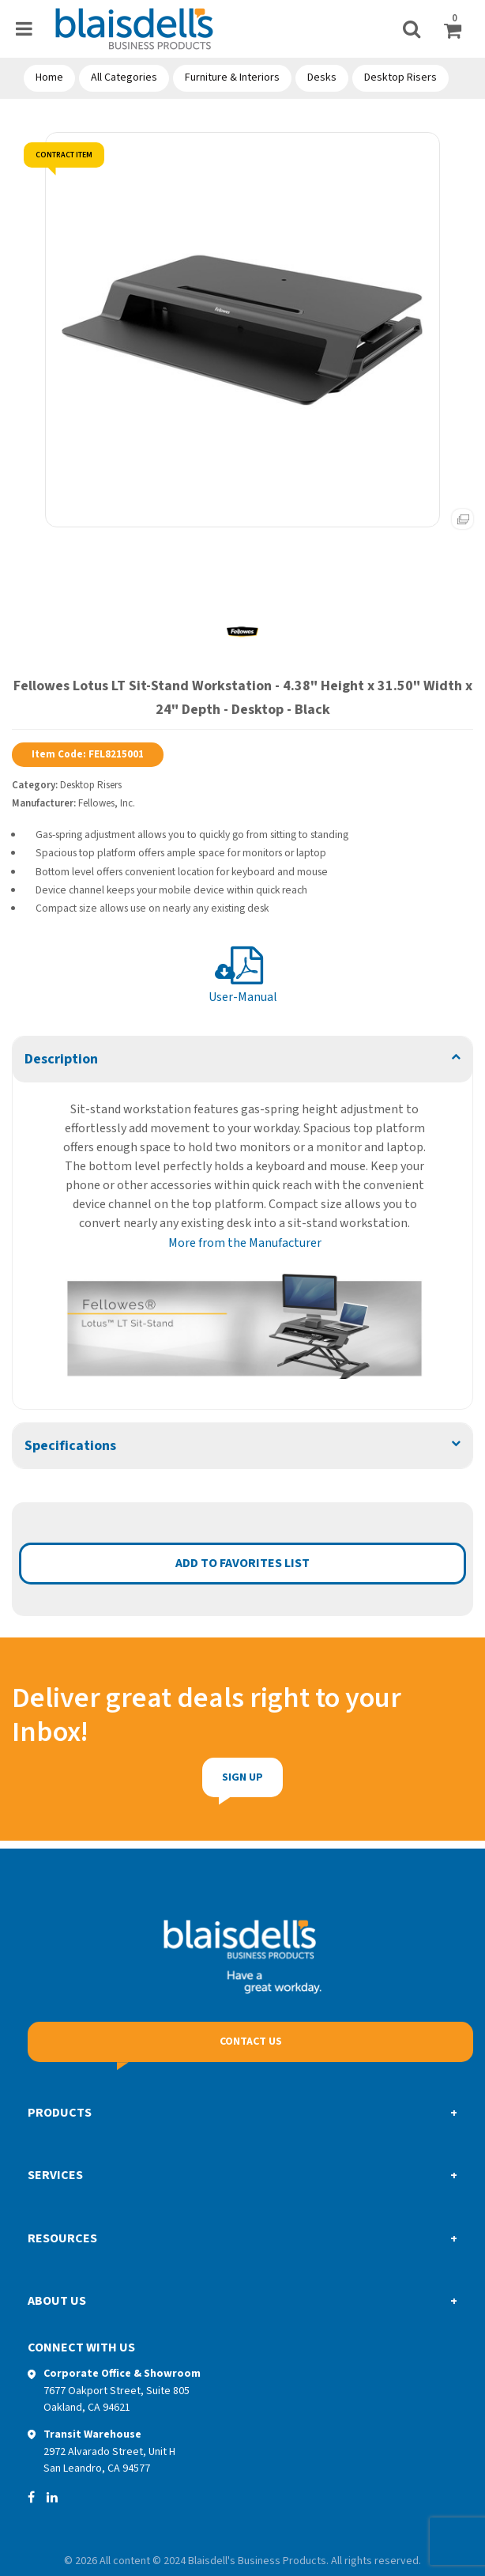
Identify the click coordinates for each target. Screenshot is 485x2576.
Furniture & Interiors (232, 77)
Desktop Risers (400, 77)
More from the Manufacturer (244, 1243)
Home (49, 77)
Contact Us (251, 2041)
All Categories (124, 77)
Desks (321, 77)
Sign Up (213, 1777)
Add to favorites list (242, 1563)
